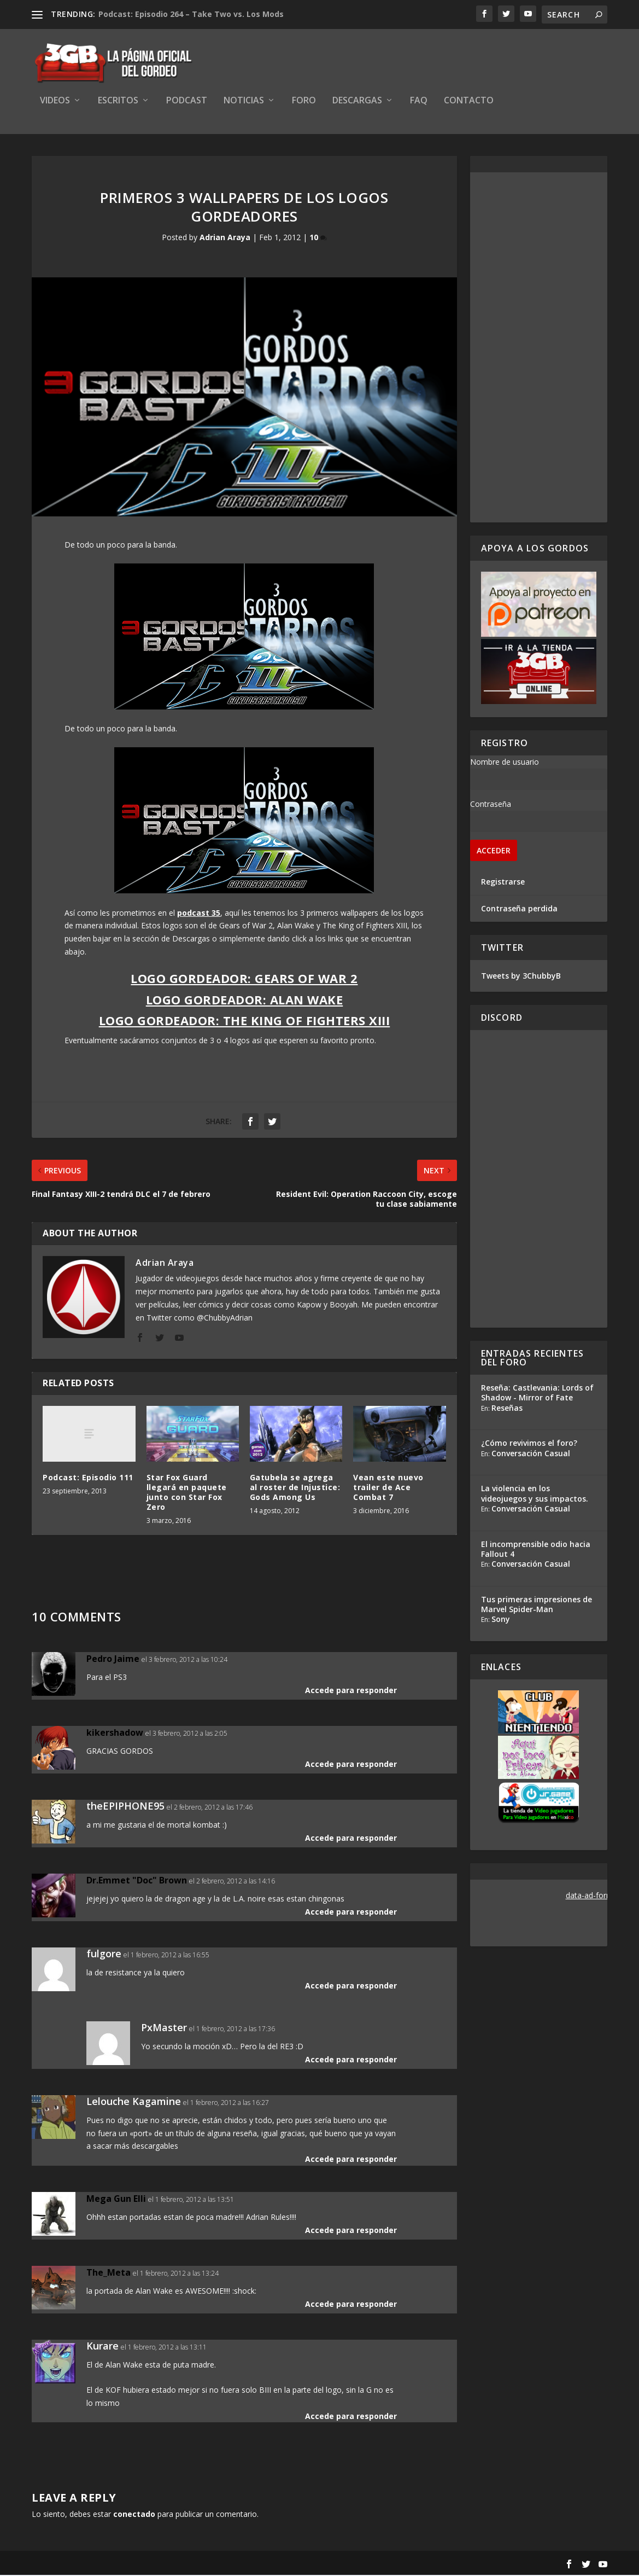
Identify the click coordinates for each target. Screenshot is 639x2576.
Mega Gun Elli (116, 2200)
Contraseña (490, 805)
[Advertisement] (538, 348)
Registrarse (503, 882)
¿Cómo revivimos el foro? (529, 1444)
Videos (55, 102)
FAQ (418, 102)
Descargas (357, 102)
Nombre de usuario (504, 763)
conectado (134, 2515)
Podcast (186, 102)
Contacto (469, 102)
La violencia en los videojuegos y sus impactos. (534, 1495)
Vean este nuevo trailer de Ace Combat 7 (388, 1488)
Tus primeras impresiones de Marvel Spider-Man (536, 1605)
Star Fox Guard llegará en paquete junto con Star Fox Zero (186, 1493)
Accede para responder (351, 1691)
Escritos (118, 102)
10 (318, 239)
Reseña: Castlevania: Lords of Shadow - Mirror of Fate (537, 1393)
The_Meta (108, 2273)
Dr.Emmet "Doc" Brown (136, 1881)
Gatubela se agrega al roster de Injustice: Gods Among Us (295, 1488)
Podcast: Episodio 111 (88, 1478)
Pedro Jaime (112, 1660)
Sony (500, 1620)
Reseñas (507, 1409)
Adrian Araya (225, 239)
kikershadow (114, 1734)
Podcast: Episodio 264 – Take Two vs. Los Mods (191, 14)
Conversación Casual (530, 1454)
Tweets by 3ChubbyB (521, 977)
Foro (304, 102)
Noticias (244, 102)
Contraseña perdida (519, 909)
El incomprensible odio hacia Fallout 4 (535, 1550)
